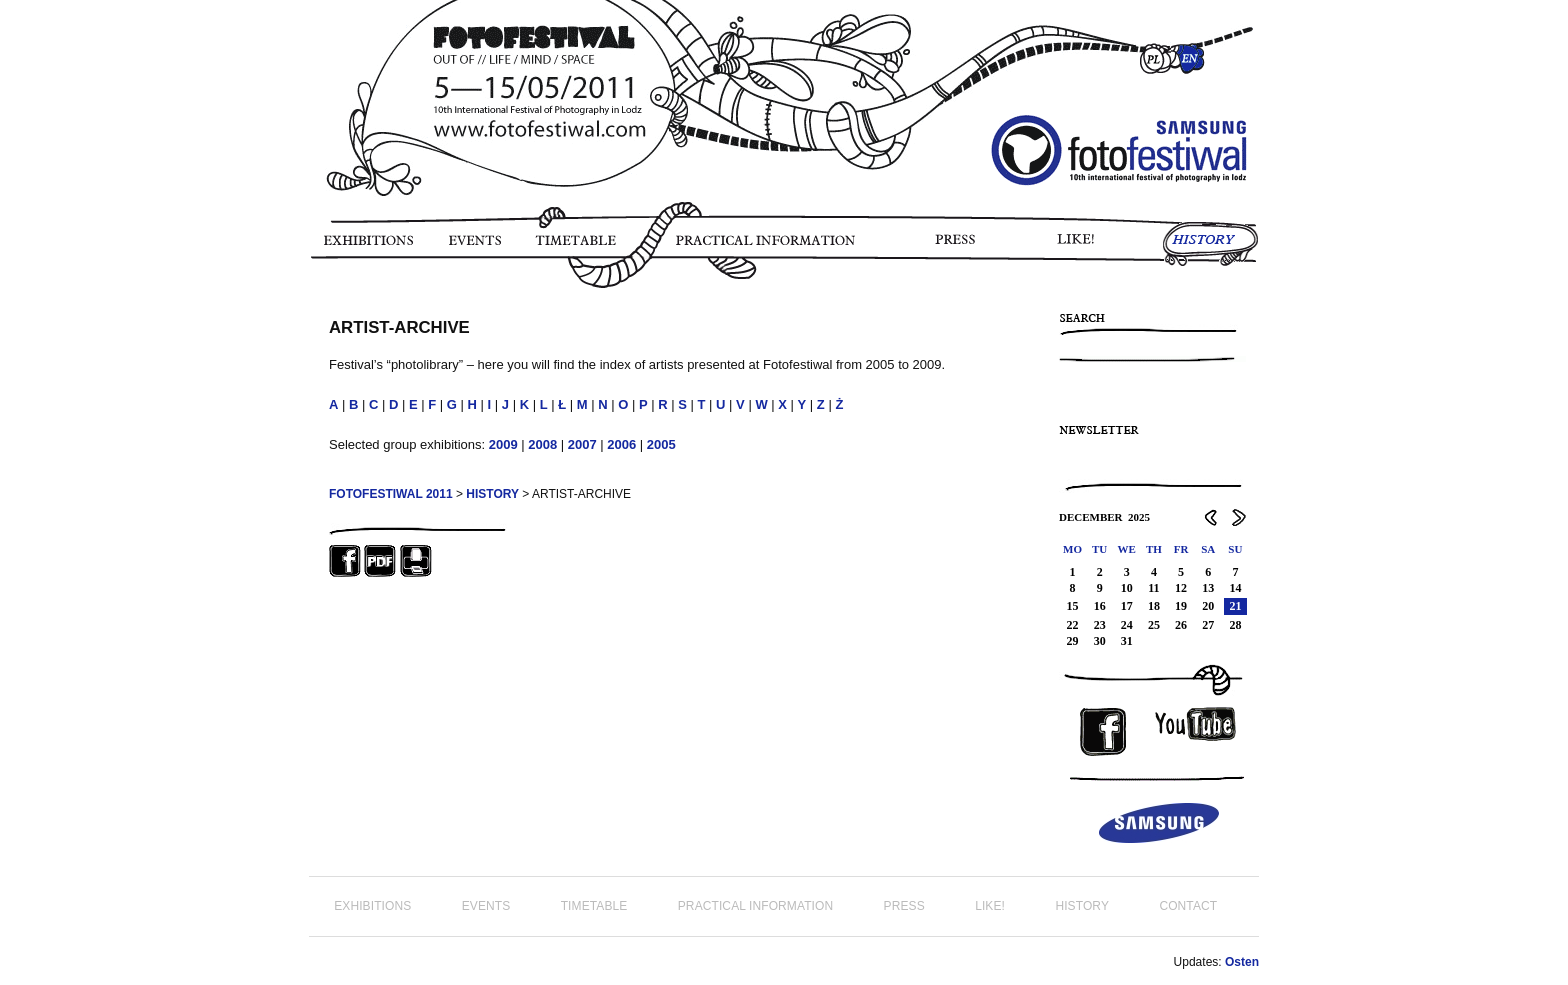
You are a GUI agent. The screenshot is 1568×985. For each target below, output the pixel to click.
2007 (582, 444)
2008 (542, 444)
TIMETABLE (581, 247)
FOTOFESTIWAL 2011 (391, 494)
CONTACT (1188, 906)
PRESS (957, 247)
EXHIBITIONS (367, 247)
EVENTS (473, 247)
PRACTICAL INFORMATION (769, 247)
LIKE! (1079, 247)
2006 (621, 444)
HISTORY (1210, 247)
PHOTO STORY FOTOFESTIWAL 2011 (313, 300)
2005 (661, 444)
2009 (503, 444)
